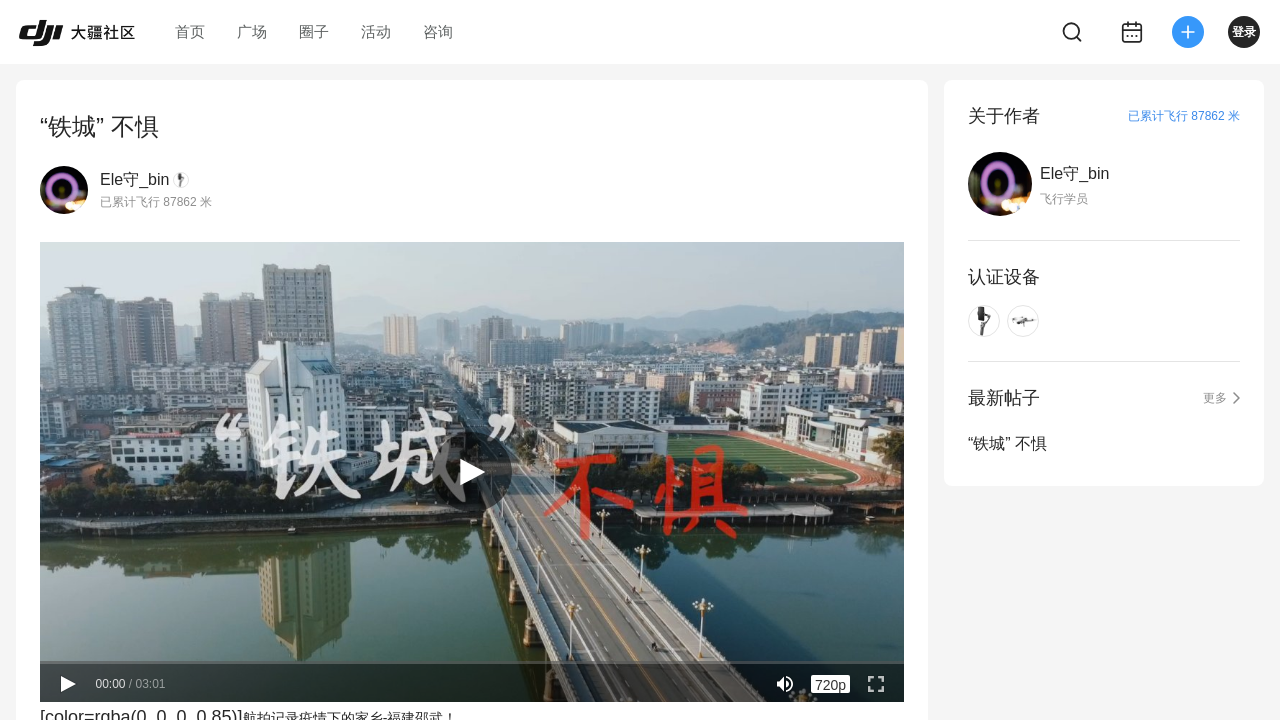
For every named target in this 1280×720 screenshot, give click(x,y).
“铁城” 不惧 (1007, 443)
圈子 (314, 31)
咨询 (438, 31)
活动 (376, 31)
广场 (252, 31)
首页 (190, 31)
